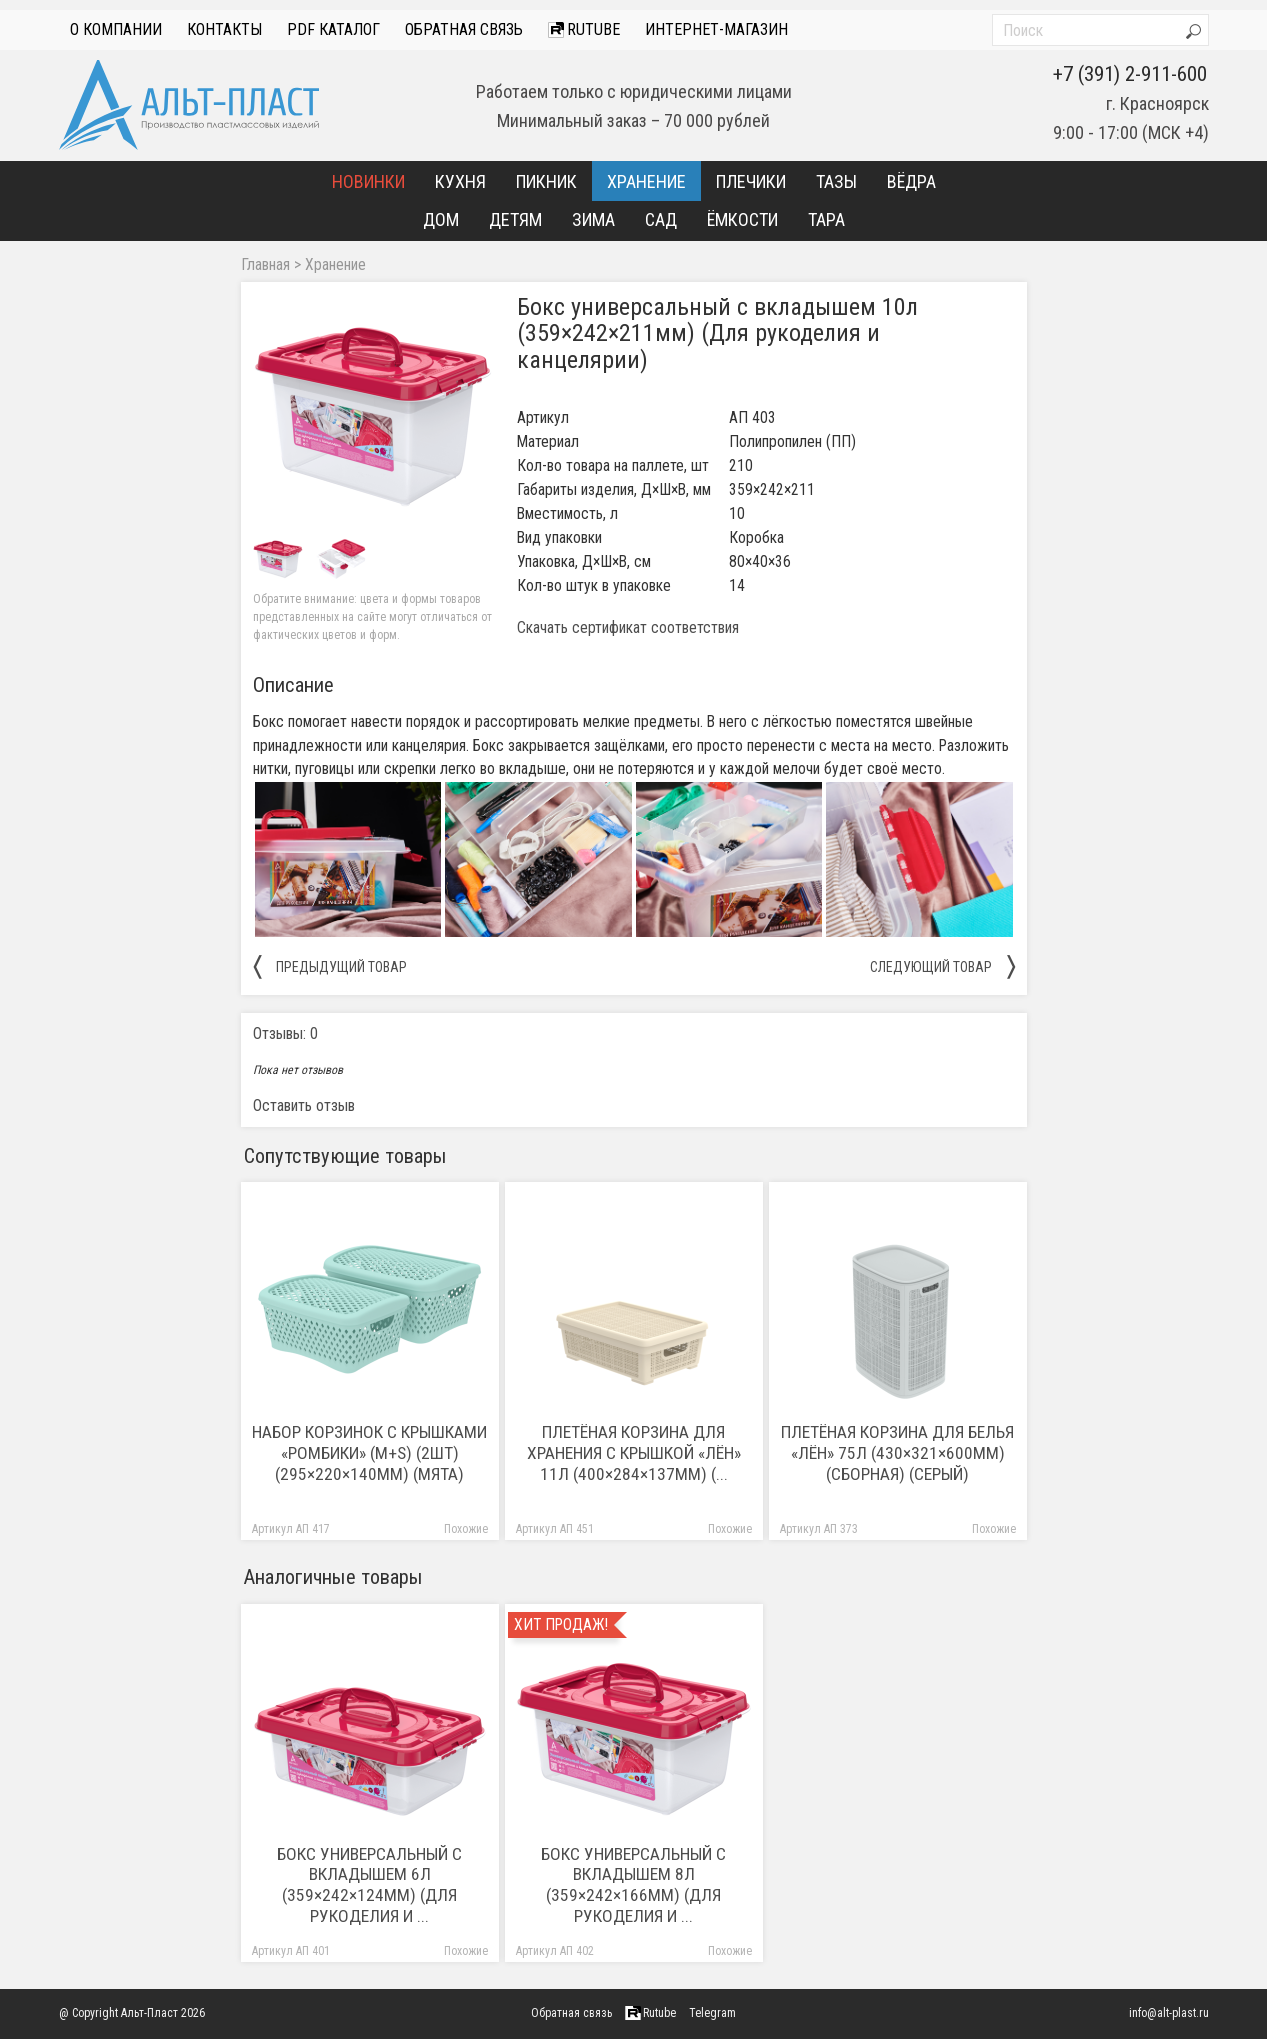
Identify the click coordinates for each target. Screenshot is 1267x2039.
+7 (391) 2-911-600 (1130, 74)
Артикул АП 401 (291, 1951)
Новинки (368, 181)
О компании (116, 29)
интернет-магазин (716, 29)
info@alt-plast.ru (1169, 2013)
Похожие (466, 1529)
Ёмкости (742, 219)
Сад (661, 219)
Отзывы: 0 (285, 1033)
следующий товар (942, 966)
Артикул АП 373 (819, 1529)
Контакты (224, 29)
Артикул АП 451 (555, 1529)
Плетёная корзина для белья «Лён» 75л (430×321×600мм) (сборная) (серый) (897, 1453)
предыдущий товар (330, 966)
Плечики (751, 181)
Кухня (460, 181)
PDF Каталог (333, 29)
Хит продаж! (561, 1625)
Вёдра (911, 181)
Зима (593, 219)
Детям (515, 219)
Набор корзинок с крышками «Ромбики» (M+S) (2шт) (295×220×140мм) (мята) (369, 1453)
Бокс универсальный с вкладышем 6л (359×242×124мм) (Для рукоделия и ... (369, 1885)
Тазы (836, 181)
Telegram (712, 2013)
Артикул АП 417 (291, 1529)
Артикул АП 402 (555, 1951)
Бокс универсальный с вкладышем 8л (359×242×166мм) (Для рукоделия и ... (633, 1885)
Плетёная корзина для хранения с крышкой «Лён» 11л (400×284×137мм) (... (634, 1453)
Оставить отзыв (304, 1105)
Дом (441, 219)
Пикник (546, 181)
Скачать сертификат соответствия (628, 628)
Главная (265, 265)
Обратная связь (464, 29)
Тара (826, 219)
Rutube (584, 29)
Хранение (646, 181)
